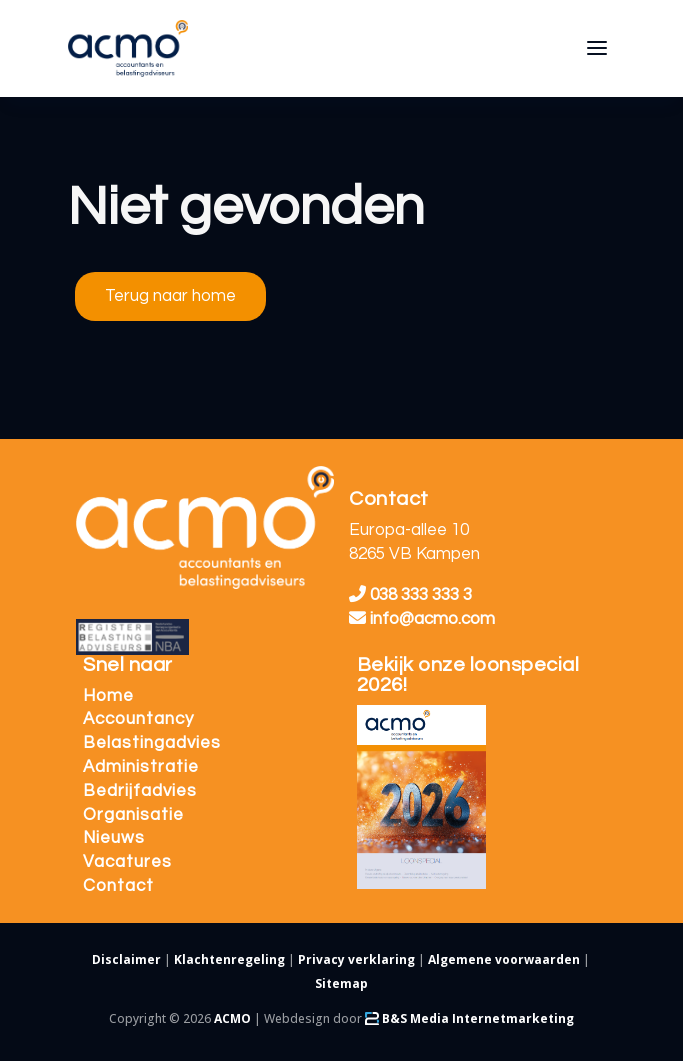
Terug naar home (170, 296)
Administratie (141, 767)
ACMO (232, 1018)
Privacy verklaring (356, 959)
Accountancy (138, 719)
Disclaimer (126, 959)
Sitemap (341, 983)
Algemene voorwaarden (504, 959)
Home (108, 696)
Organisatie (133, 815)
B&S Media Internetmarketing (469, 1018)
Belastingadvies (152, 743)
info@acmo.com (422, 619)
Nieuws (114, 838)
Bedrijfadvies (140, 791)
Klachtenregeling (229, 959)
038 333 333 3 (410, 595)
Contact (118, 886)
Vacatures (127, 862)
